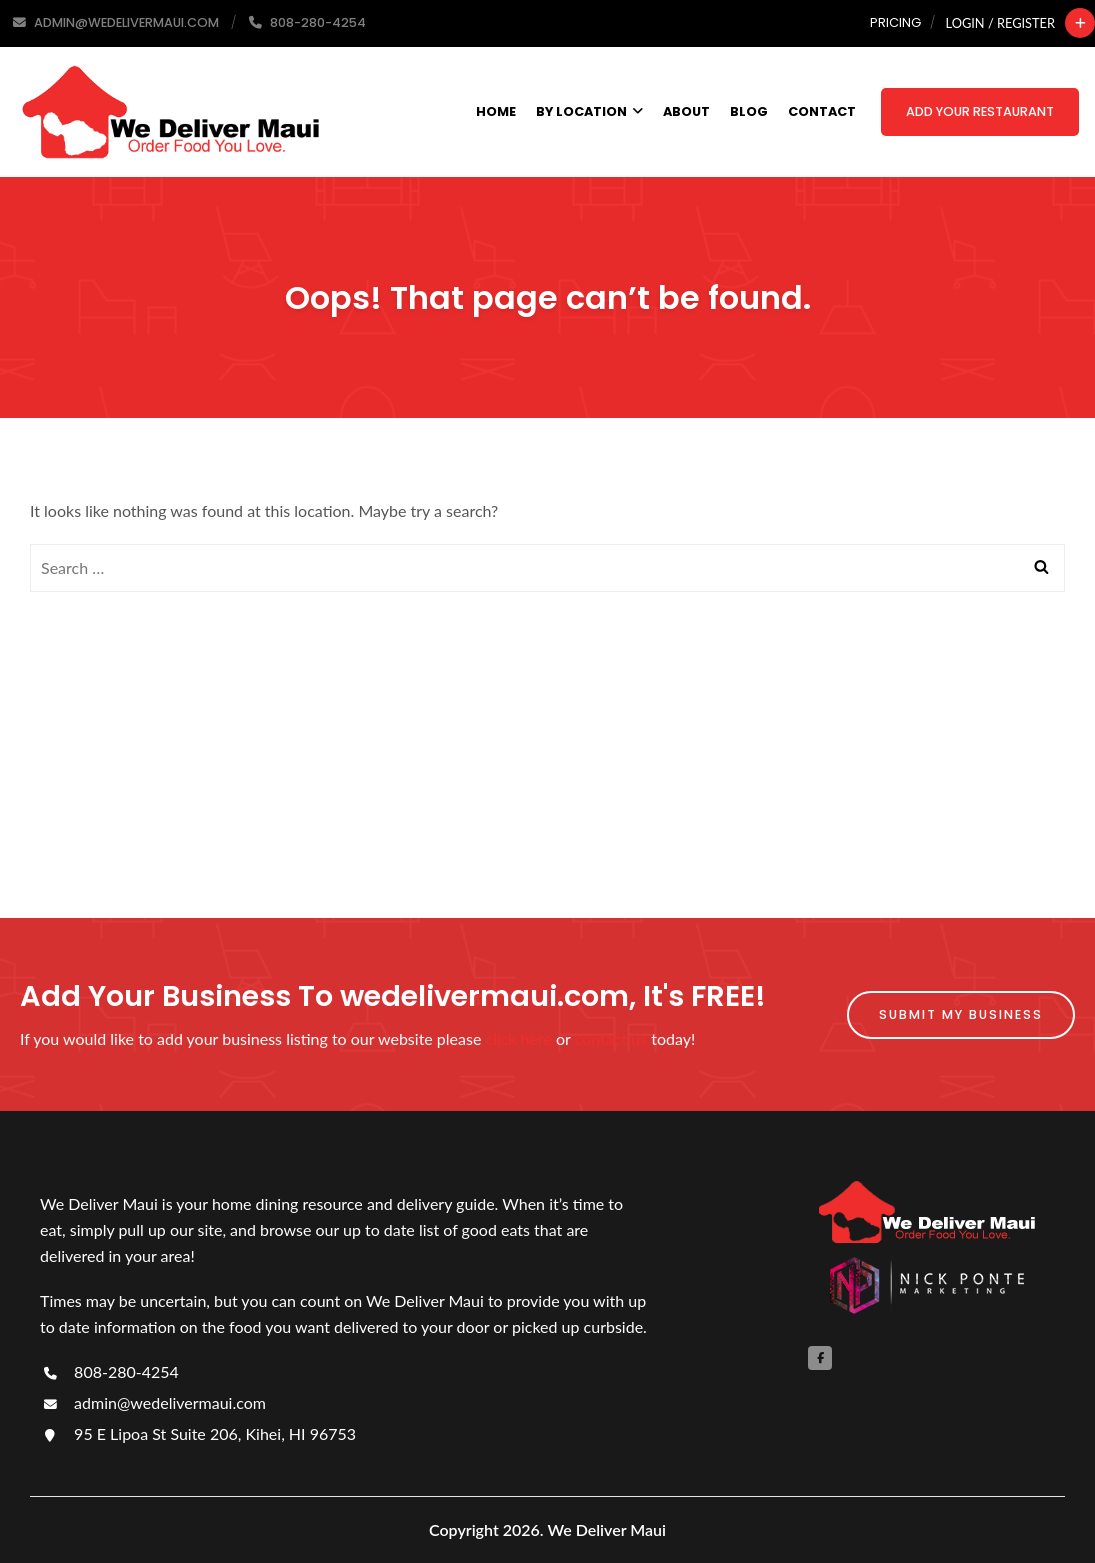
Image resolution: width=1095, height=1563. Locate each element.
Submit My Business (961, 1014)
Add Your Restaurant (980, 111)
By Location (589, 111)
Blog (749, 111)
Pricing (895, 22)
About (686, 111)
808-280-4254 (109, 1371)
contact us (611, 1038)
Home (496, 111)
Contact (822, 111)
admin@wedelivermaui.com (153, 1402)
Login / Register (1000, 23)
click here (519, 1038)
